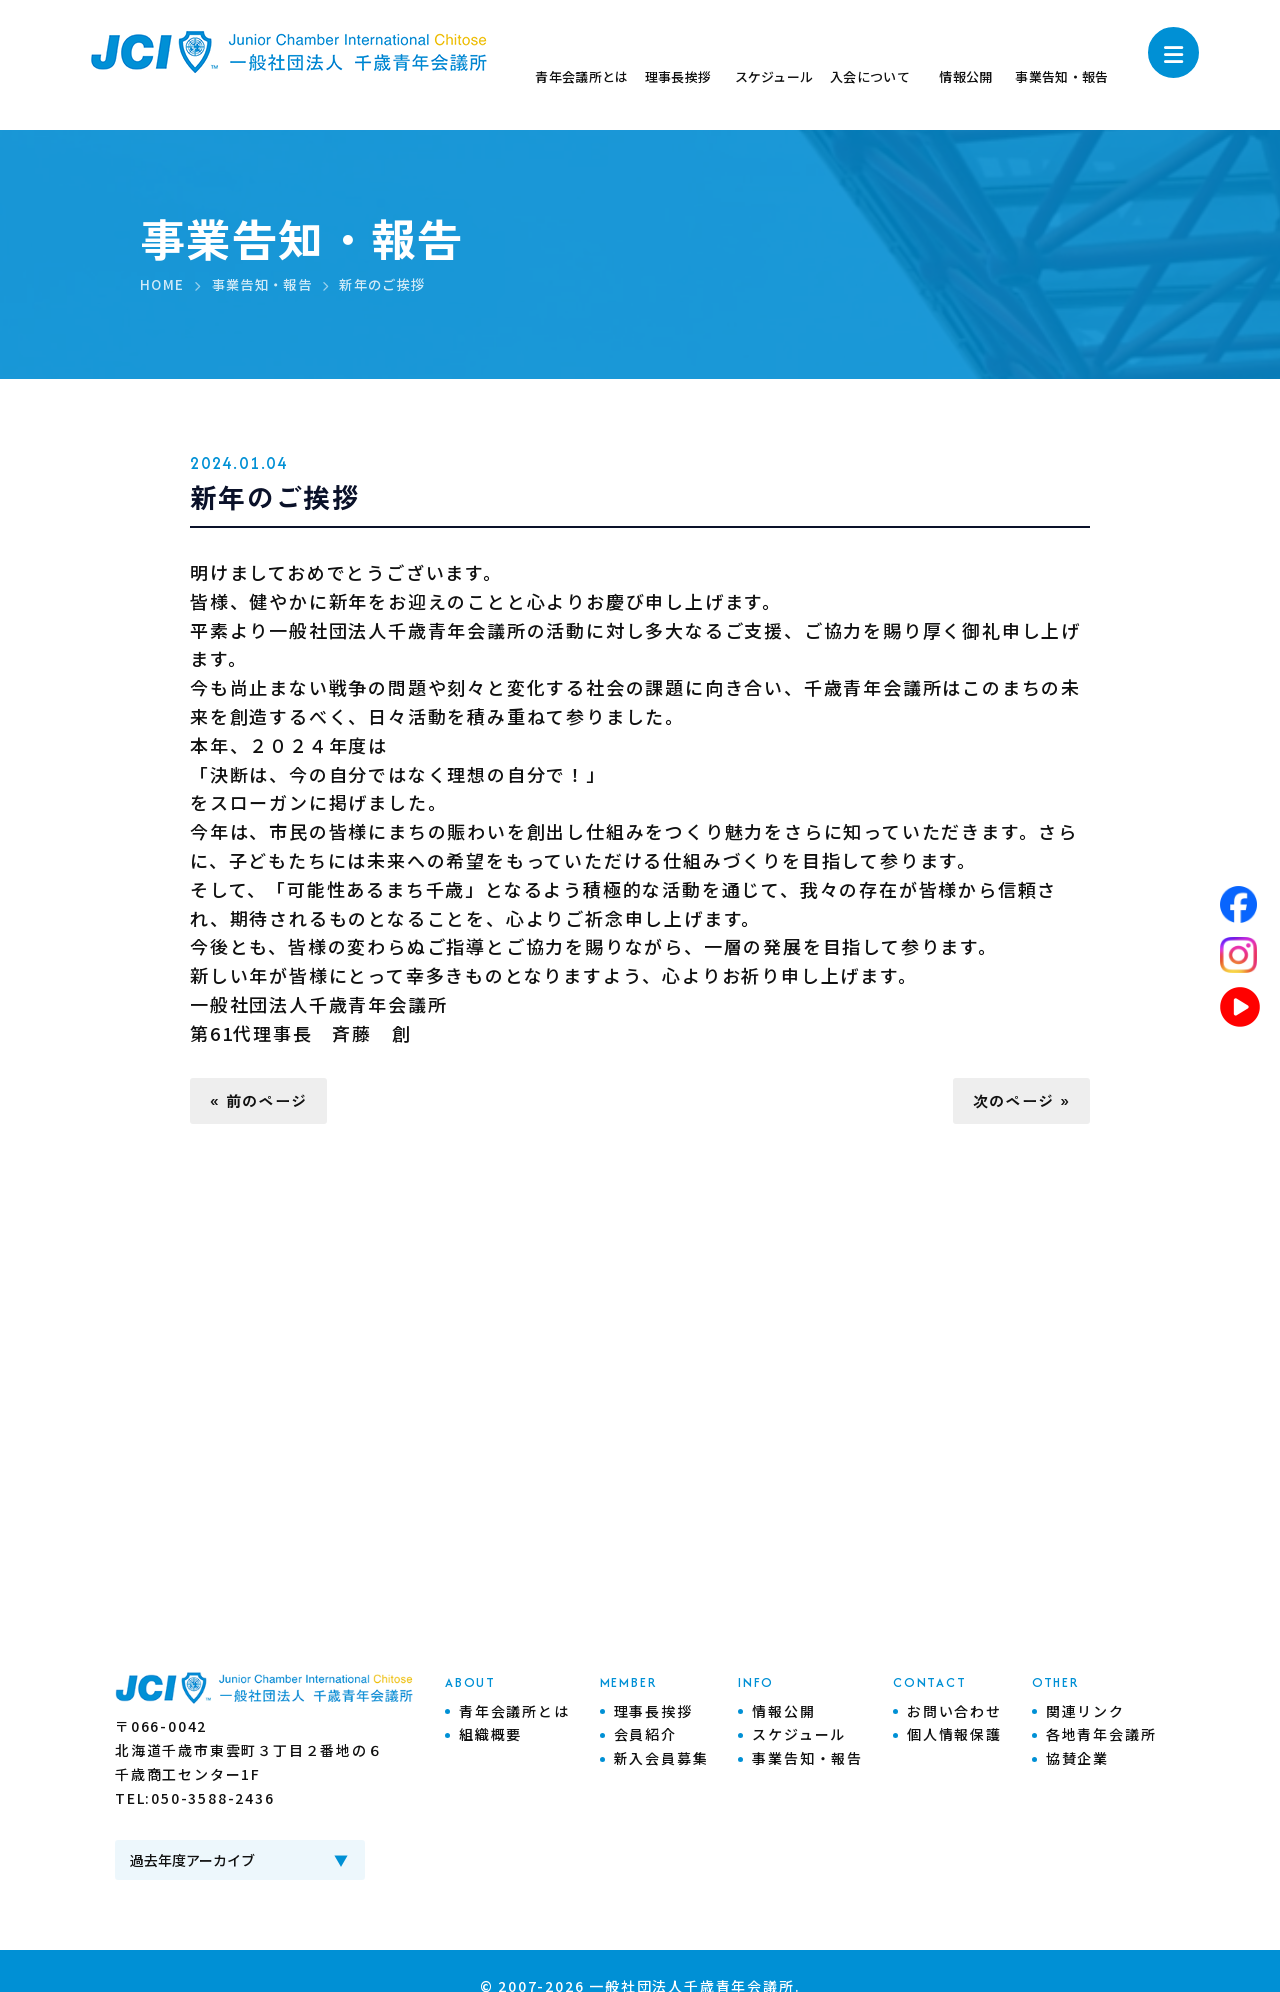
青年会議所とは (514, 1713)
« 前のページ (264, 1102)
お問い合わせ (954, 1713)
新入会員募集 (661, 1761)
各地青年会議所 (1101, 1737)
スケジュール (799, 1737)
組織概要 (490, 1737)
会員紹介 (645, 1737)
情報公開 (783, 1713)
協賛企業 (1077, 1761)
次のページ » (1016, 1102)
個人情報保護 (954, 1737)
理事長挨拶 (653, 1713)
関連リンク (1085, 1713)
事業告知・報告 (807, 1761)
